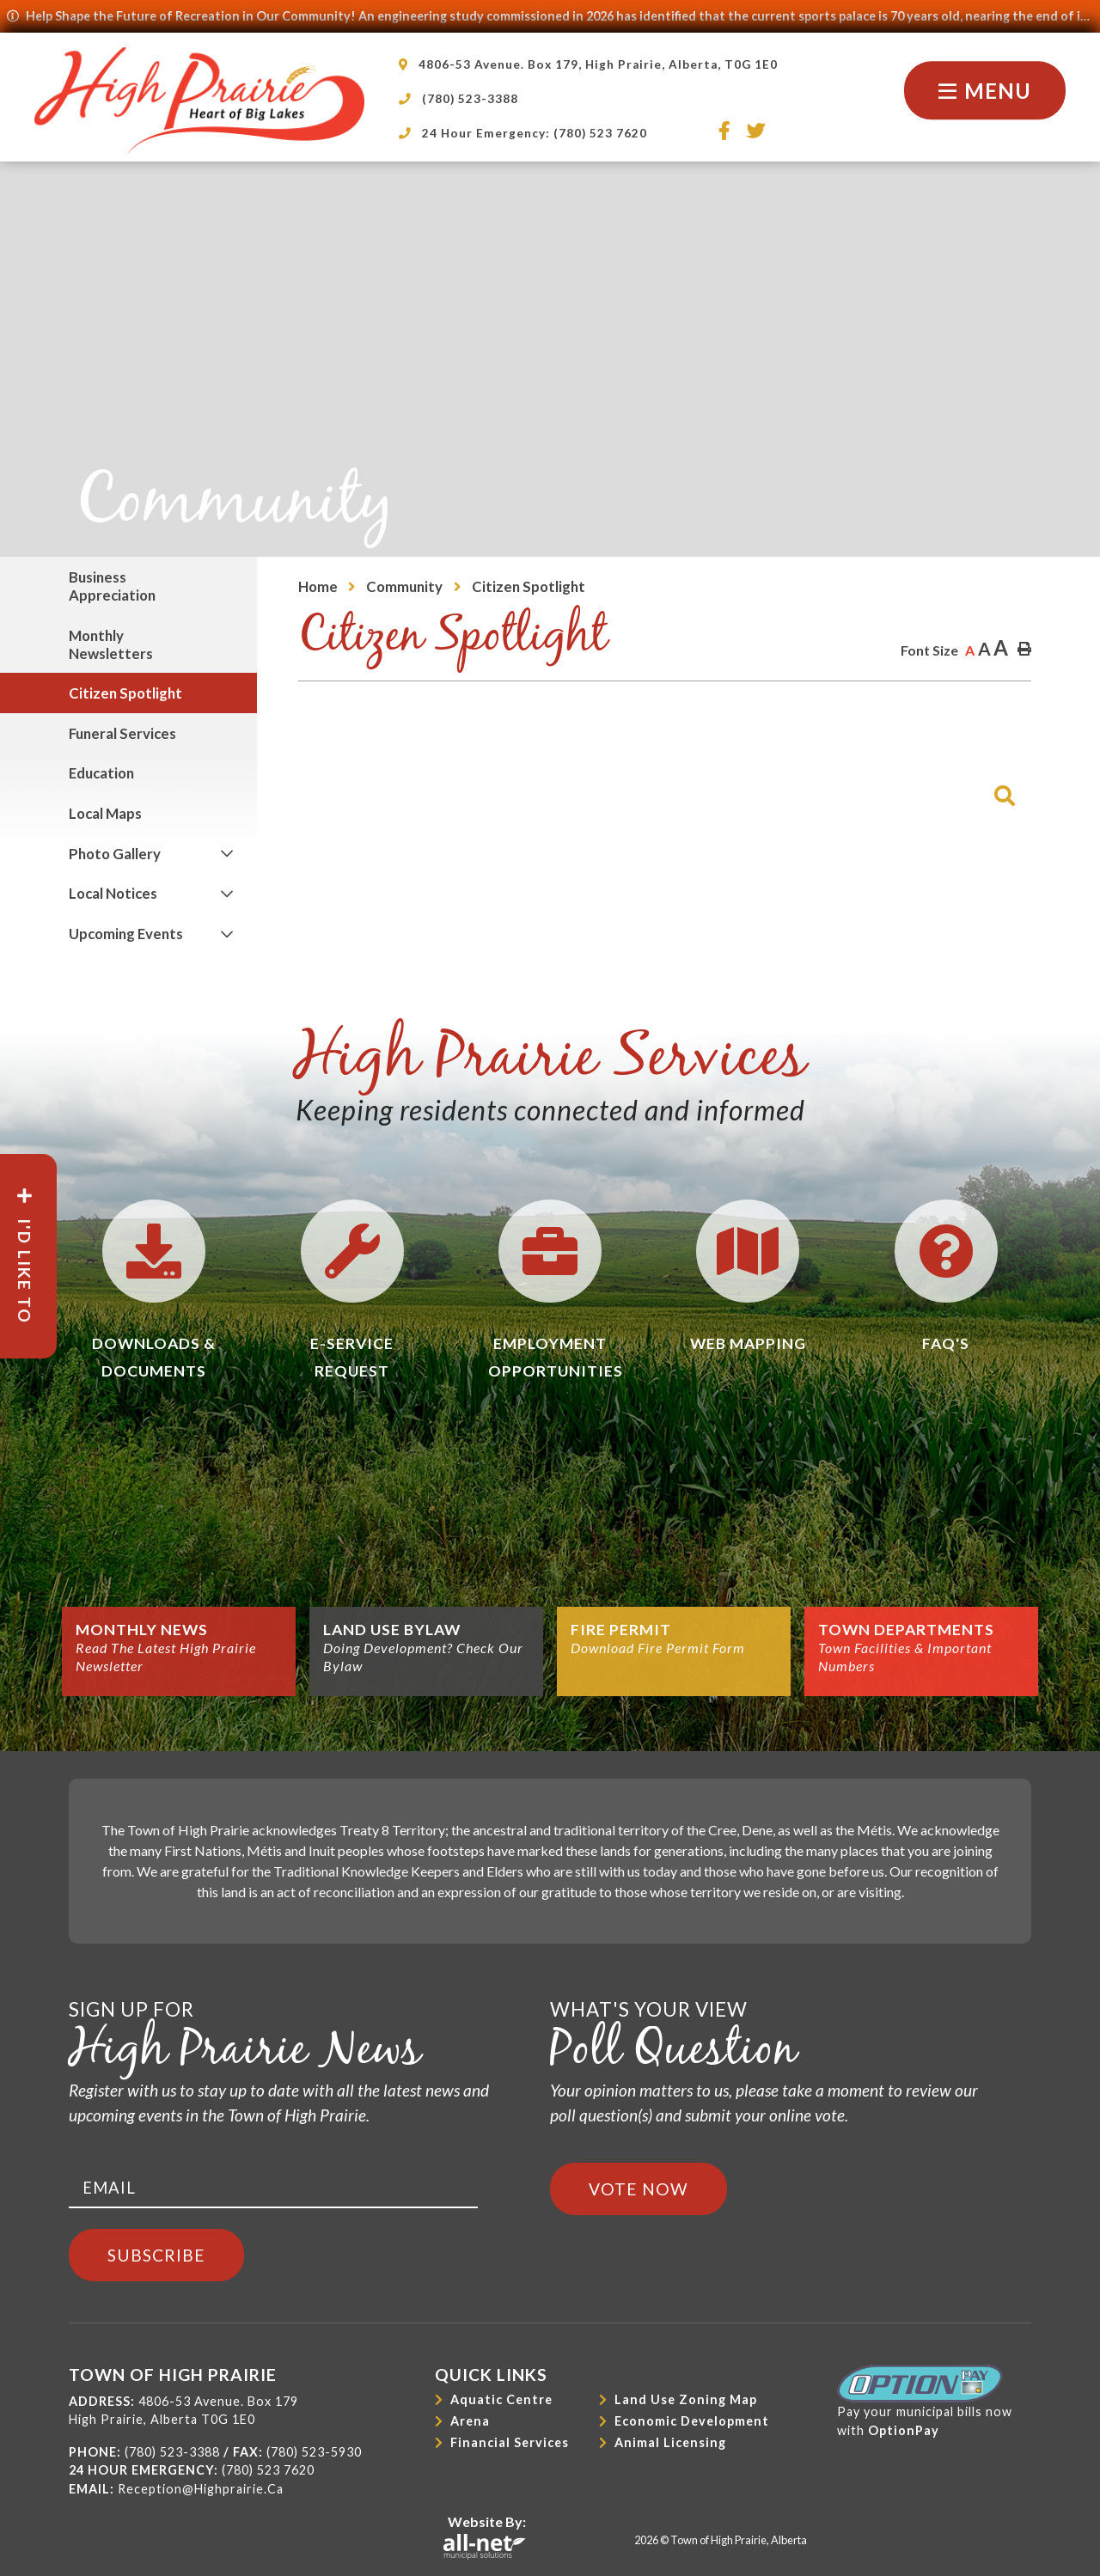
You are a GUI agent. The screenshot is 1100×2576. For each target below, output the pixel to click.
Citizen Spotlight (528, 586)
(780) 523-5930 (314, 2452)
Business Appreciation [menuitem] (112, 586)
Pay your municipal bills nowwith (924, 2401)
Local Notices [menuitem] (113, 893)
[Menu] (985, 90)
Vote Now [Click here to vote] (638, 2189)
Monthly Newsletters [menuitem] (111, 644)
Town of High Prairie (199, 101)
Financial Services (509, 2442)
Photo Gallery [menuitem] (115, 854)
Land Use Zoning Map (685, 2399)
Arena (470, 2421)
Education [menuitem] (101, 773)
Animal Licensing (670, 2442)
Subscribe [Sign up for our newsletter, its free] (156, 2255)
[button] (226, 853)
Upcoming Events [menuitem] (126, 934)
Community (404, 586)
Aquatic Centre (501, 2399)
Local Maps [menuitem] (105, 813)
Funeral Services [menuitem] (122, 733)
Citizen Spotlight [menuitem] (125, 693)
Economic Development (691, 2421)
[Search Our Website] (846, 786)
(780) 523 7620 (268, 2470)
